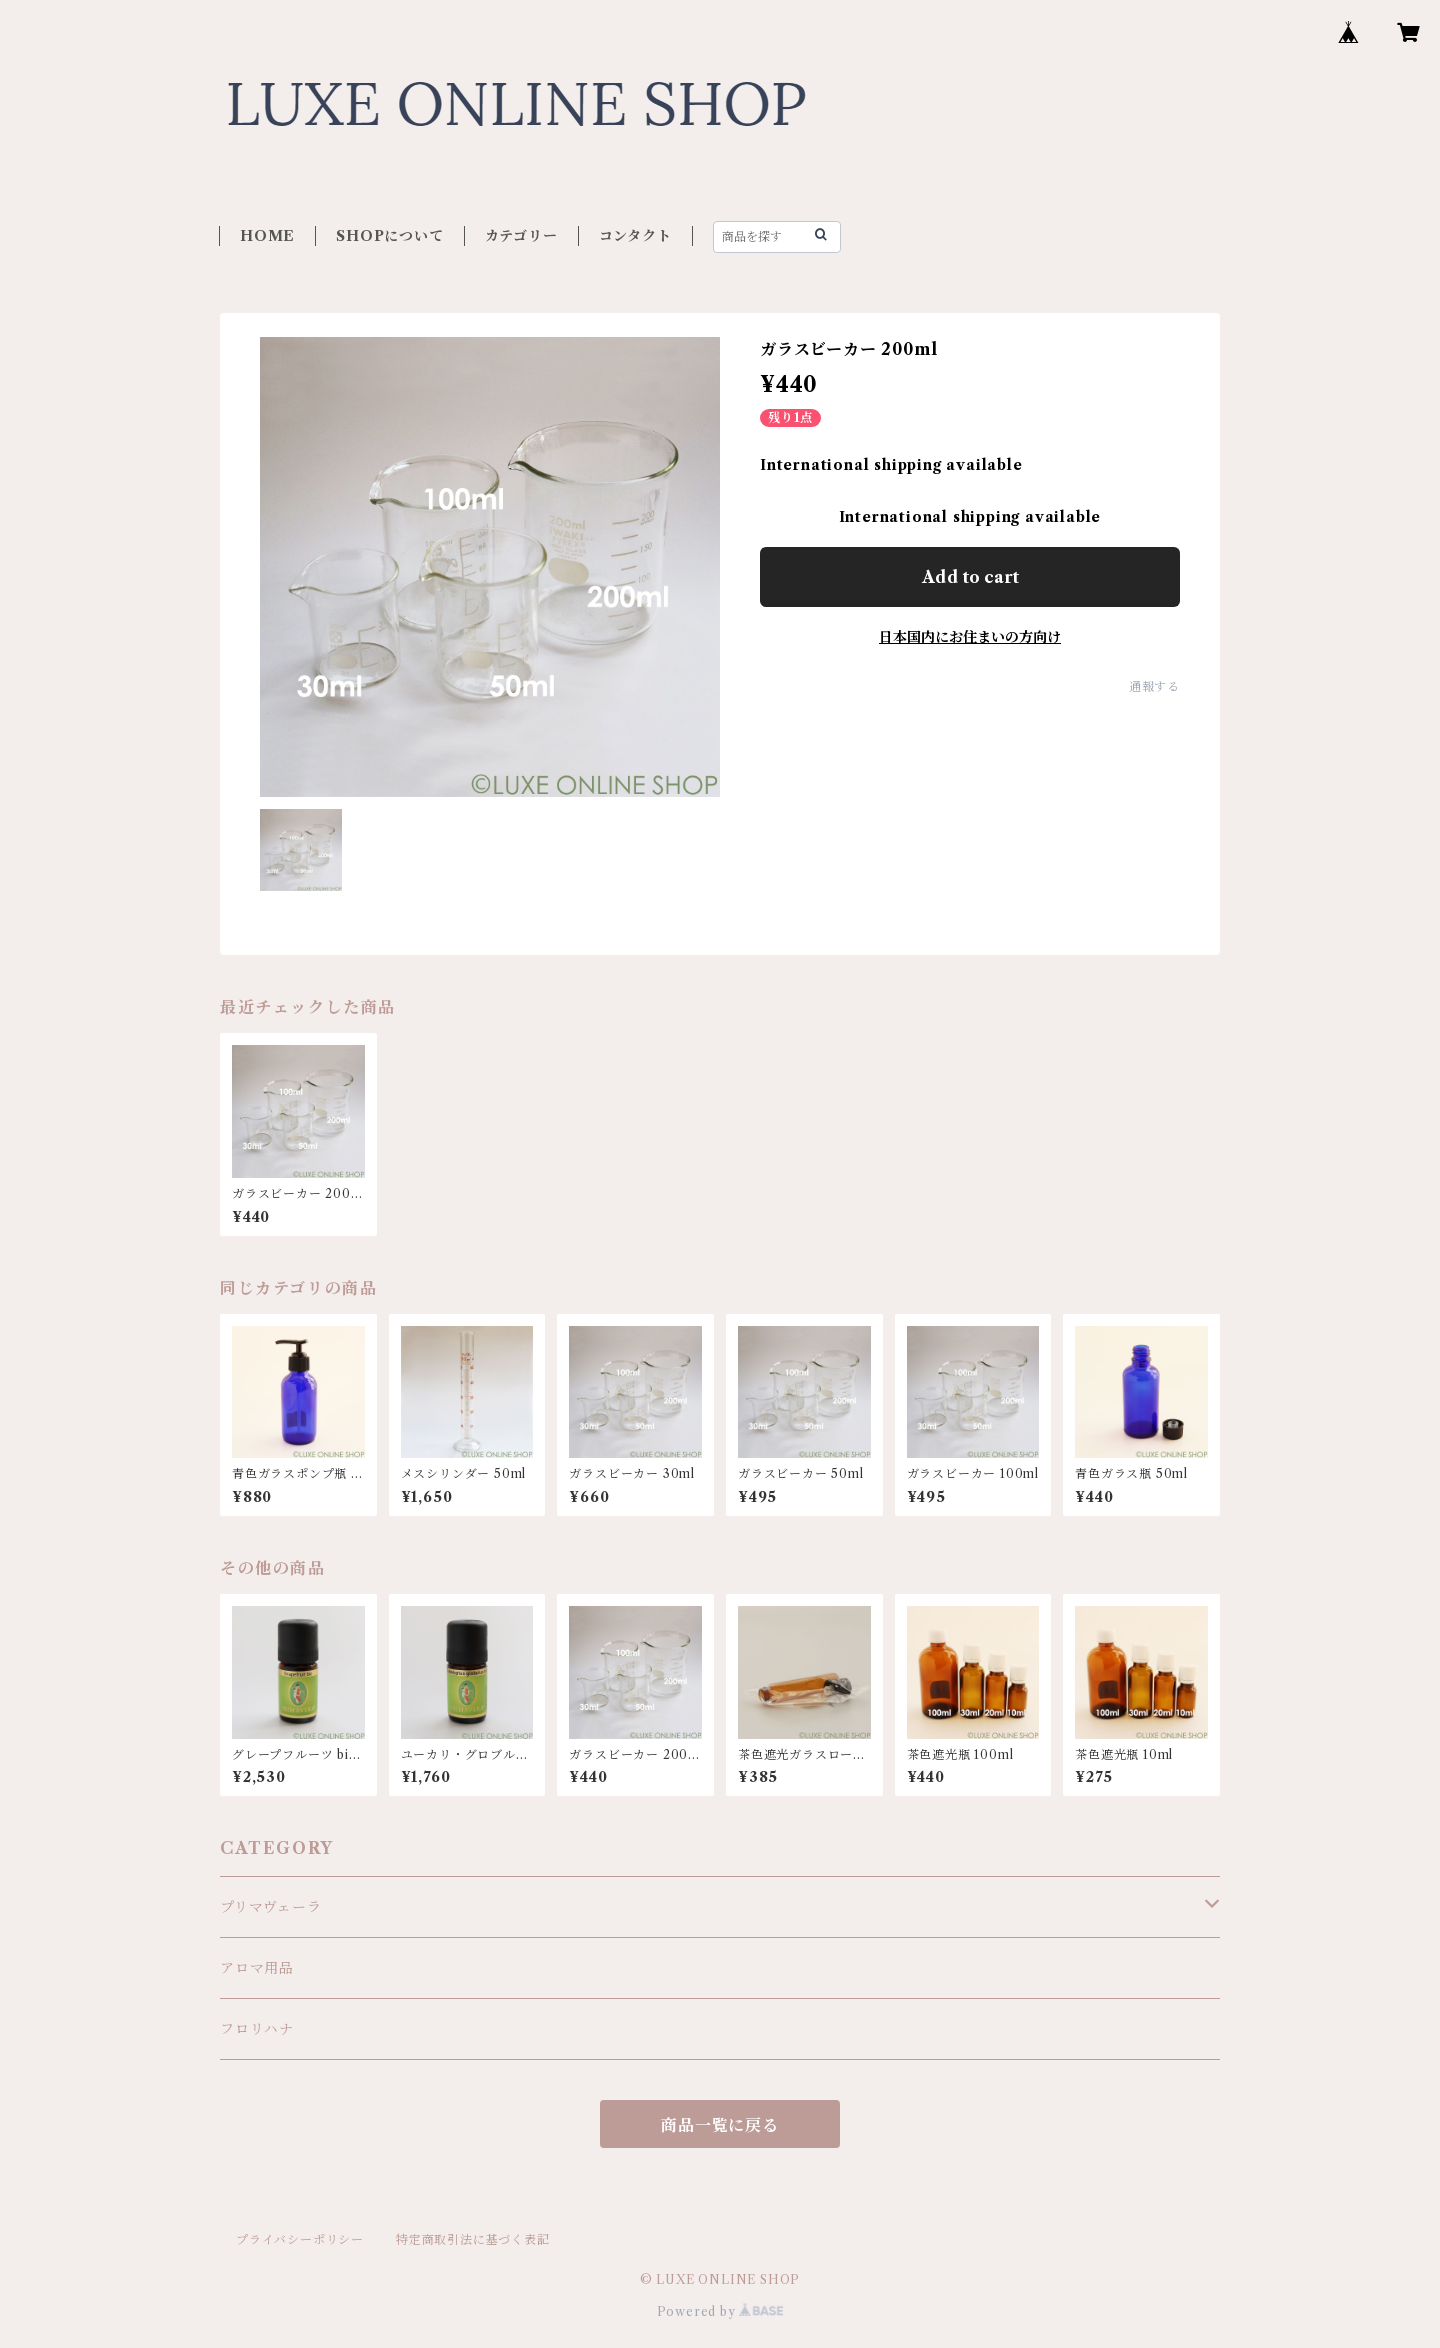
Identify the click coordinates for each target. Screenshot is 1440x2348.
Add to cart (970, 577)
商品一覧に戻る (720, 2125)
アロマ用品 (257, 1968)
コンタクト (635, 236)
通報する (1154, 686)
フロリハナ (257, 2029)
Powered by (720, 2311)
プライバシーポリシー (300, 2239)
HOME (267, 236)
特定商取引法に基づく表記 (473, 2239)
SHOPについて (389, 236)
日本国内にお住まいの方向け (970, 637)
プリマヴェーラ (271, 1907)
